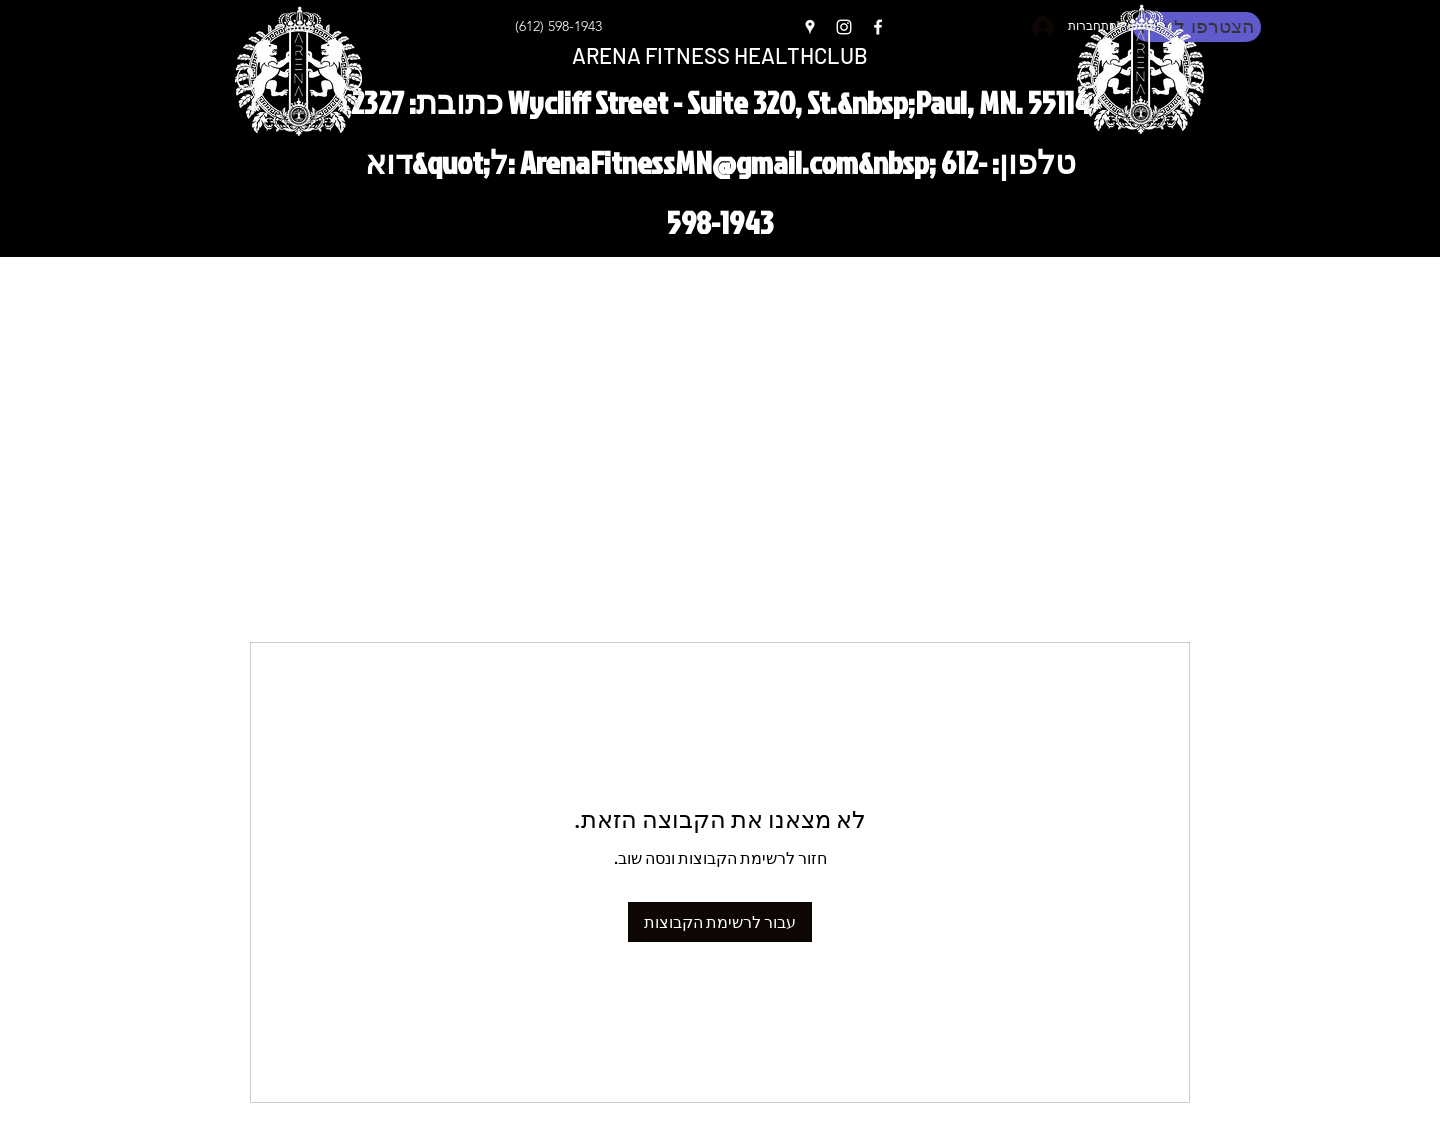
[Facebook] (878, 27)
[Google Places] (810, 27)
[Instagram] (844, 27)
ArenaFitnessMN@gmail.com (689, 161)
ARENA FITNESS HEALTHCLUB (720, 55)
